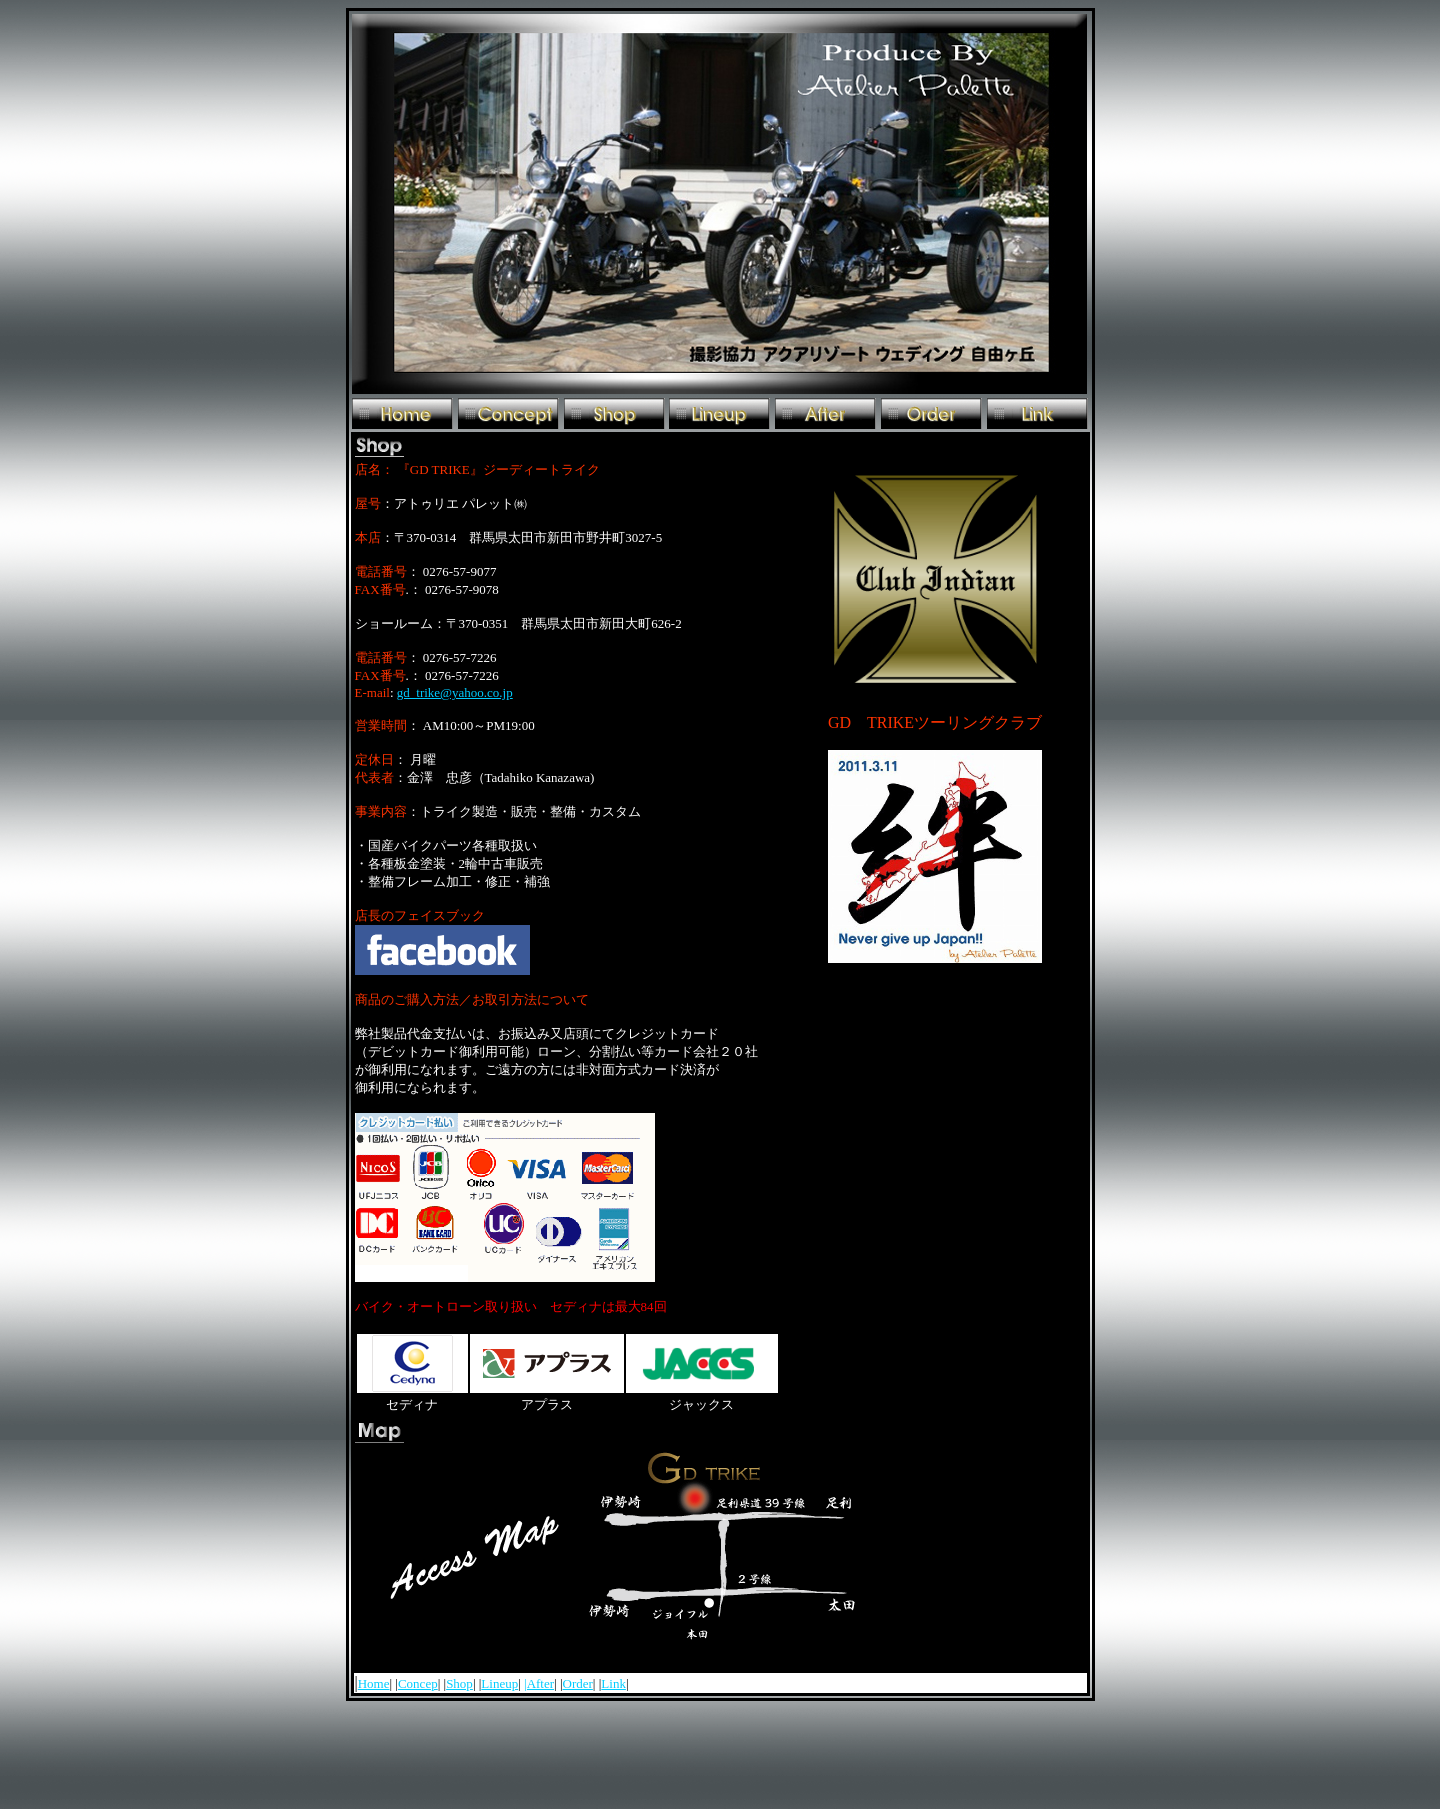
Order (578, 1683)
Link (613, 1683)
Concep (418, 1683)
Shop (459, 1683)
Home (374, 1683)
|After (539, 1683)
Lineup (499, 1683)
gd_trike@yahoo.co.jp (455, 692)
